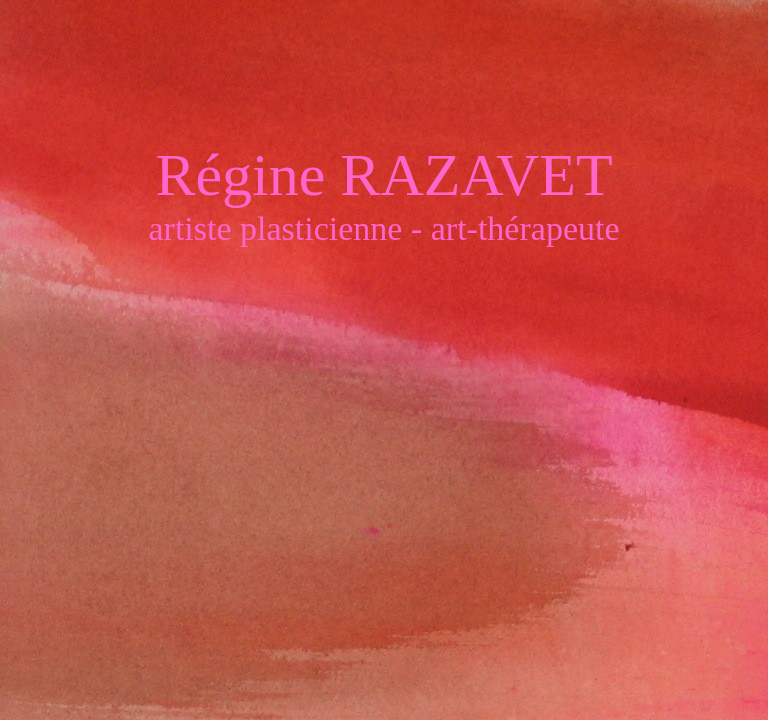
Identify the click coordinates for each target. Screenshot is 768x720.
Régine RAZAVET (383, 178)
